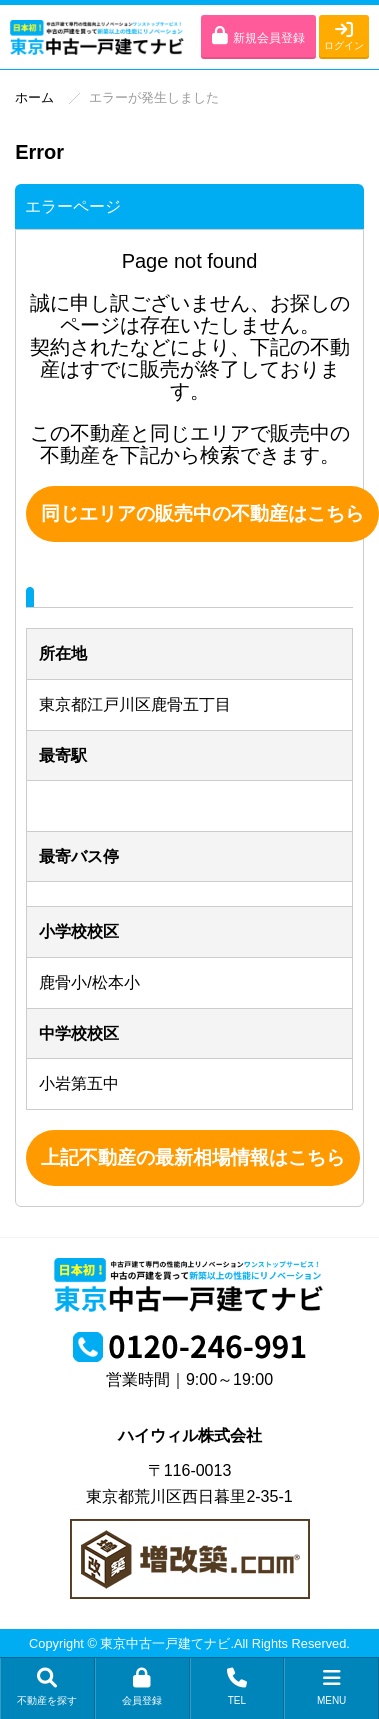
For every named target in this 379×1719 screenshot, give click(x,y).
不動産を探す (47, 1687)
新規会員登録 (258, 35)
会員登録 (142, 1687)
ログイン (344, 35)
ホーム (34, 97)
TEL (237, 1687)
